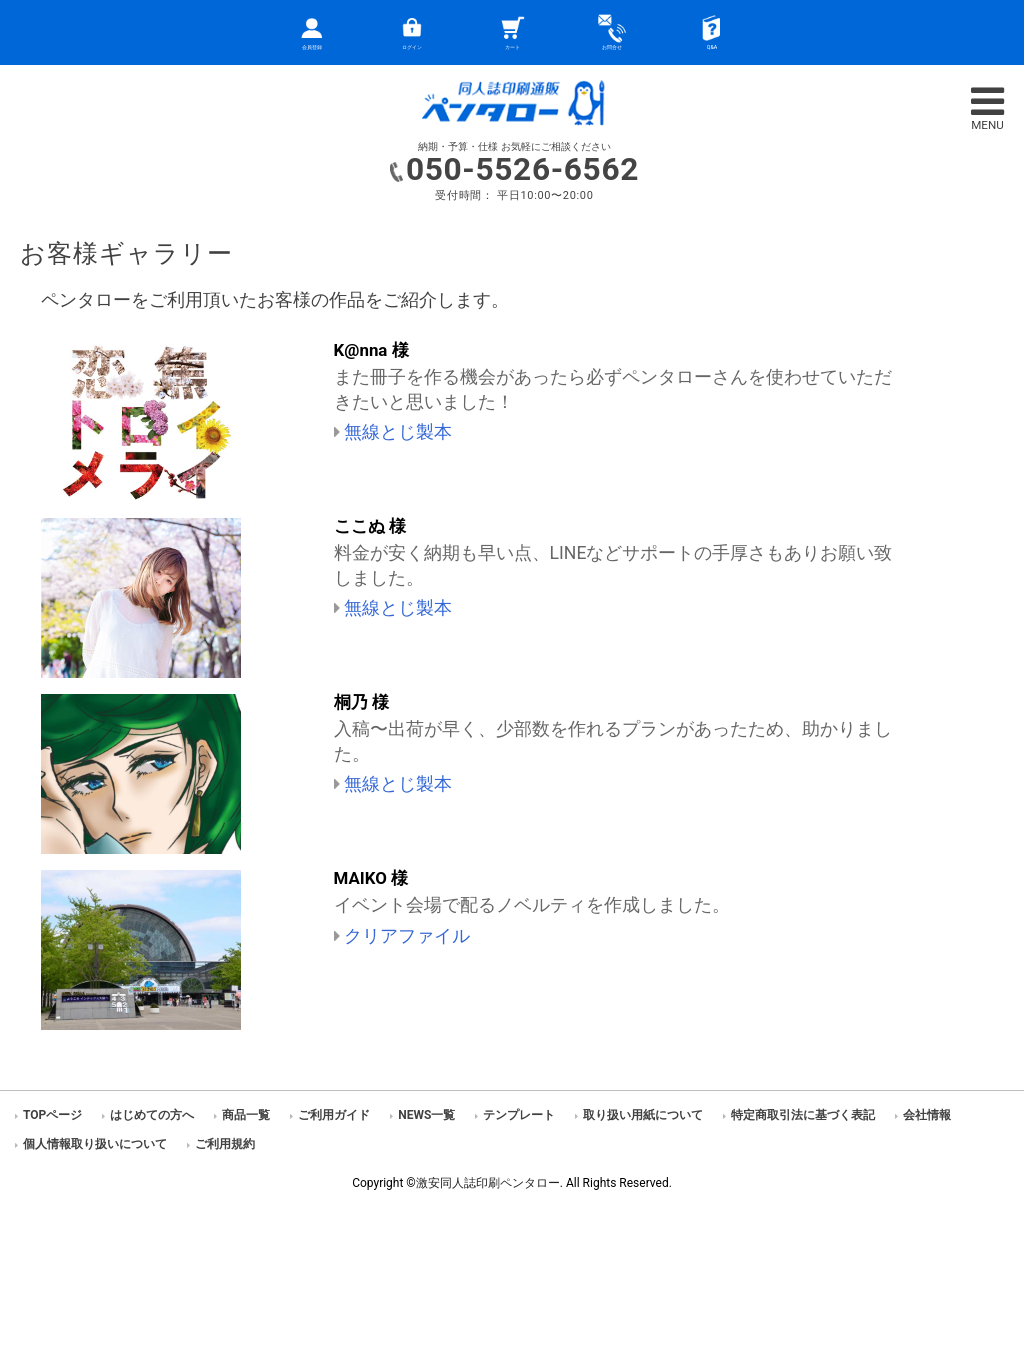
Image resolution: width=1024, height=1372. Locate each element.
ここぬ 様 (370, 526)
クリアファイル (407, 936)
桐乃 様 (361, 702)
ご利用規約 (225, 1144)
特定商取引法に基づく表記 (803, 1115)
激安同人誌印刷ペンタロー (488, 1183)
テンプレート (519, 1115)
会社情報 (927, 1115)
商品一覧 (246, 1115)
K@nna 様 (371, 350)
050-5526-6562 (522, 169)
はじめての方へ (152, 1115)
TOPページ (52, 1115)
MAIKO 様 (371, 878)
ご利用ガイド (334, 1115)
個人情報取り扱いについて (95, 1144)
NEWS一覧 (426, 1115)
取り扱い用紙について (643, 1115)
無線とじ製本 (398, 432)
